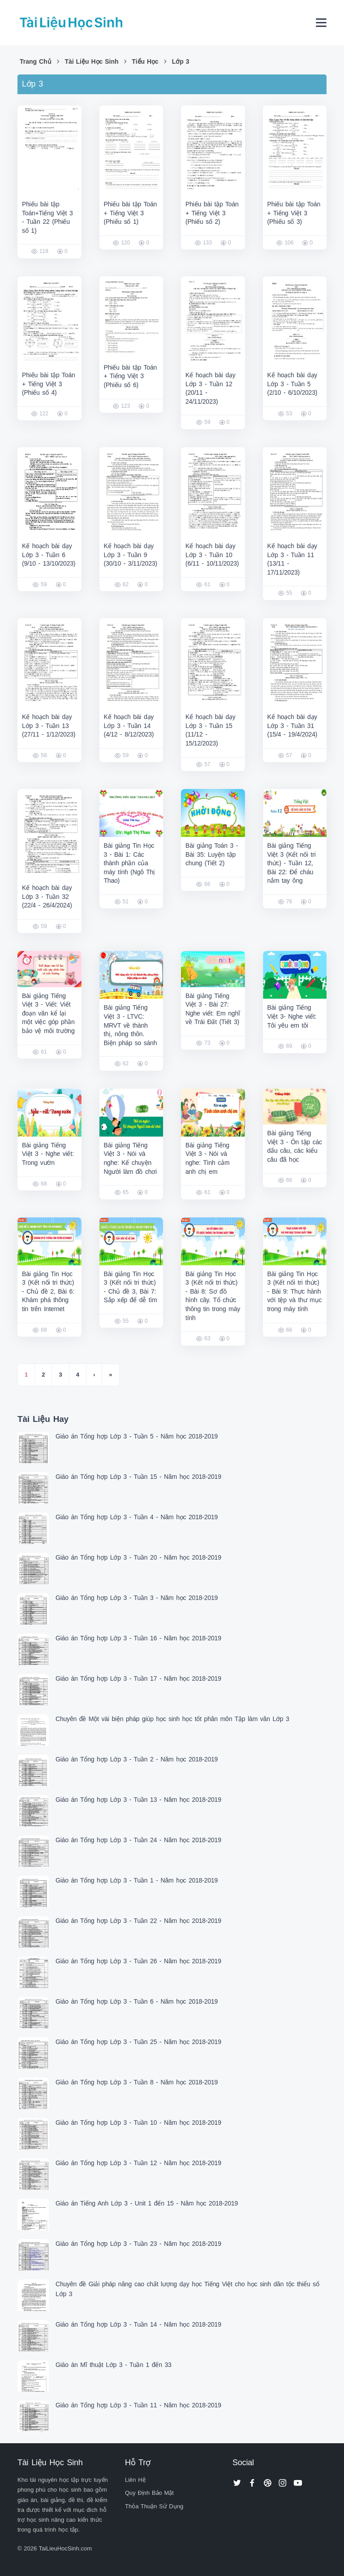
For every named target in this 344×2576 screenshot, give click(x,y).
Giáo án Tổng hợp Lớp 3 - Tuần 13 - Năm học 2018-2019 (138, 1799)
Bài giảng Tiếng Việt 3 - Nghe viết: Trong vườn (48, 1154)
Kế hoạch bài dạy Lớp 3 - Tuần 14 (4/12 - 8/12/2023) (129, 725)
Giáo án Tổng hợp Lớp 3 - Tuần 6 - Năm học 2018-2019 (137, 2001)
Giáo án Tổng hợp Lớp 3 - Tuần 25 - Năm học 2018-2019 (138, 2041)
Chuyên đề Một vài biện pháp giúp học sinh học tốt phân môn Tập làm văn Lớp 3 (172, 1718)
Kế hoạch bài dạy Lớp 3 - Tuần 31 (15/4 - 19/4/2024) (292, 725)
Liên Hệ (135, 2479)
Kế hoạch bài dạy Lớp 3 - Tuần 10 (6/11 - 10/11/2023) (212, 554)
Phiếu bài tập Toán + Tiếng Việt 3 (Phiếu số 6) (130, 376)
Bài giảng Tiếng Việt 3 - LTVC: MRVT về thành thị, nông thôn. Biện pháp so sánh (130, 1025)
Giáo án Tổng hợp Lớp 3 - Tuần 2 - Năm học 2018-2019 (137, 1759)
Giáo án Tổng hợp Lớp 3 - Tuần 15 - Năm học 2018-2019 (138, 1476)
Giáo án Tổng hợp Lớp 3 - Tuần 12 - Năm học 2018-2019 (138, 2162)
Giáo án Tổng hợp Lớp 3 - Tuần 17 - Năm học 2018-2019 (138, 1678)
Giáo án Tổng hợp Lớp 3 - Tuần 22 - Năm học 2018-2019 (138, 1920)
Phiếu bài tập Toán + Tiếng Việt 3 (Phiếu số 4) (48, 383)
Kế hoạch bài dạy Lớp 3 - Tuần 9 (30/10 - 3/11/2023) (130, 554)
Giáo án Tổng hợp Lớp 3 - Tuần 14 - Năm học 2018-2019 (138, 2324)
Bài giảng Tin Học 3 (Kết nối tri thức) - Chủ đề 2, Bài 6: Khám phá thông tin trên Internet (48, 1291)
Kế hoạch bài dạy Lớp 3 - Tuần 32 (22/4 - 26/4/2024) (47, 896)
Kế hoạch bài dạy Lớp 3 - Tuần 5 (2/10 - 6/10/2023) (292, 383)
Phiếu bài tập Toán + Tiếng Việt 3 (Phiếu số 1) (130, 213)
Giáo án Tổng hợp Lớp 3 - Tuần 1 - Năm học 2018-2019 (137, 1880)
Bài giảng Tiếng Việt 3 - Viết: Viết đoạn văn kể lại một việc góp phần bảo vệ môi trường (48, 1013)
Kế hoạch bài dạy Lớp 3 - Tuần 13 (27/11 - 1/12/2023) (48, 725)
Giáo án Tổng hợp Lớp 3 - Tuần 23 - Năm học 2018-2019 (138, 2243)
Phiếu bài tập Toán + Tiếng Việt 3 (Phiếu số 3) (294, 213)
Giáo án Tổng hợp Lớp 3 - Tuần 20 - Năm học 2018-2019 (138, 1557)
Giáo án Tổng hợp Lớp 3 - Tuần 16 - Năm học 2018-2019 (138, 1638)
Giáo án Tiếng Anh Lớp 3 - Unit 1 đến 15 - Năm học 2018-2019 (147, 2203)
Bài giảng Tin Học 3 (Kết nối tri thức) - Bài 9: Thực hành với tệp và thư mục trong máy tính (294, 1291)
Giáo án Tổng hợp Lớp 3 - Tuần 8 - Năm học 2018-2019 (137, 2082)
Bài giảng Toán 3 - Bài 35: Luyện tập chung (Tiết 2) (211, 854)
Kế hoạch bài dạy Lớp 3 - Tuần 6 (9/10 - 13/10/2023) (48, 554)
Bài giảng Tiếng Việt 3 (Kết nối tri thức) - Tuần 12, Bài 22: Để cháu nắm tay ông (291, 863)
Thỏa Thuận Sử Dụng (154, 2506)
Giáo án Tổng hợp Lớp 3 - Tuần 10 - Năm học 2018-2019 (138, 2122)
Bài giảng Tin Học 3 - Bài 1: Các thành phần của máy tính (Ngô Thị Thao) (129, 863)
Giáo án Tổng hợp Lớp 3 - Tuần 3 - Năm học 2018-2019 (137, 1597)
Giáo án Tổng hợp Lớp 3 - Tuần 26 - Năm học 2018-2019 (138, 1961)
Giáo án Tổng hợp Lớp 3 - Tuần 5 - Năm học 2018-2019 (137, 1436)
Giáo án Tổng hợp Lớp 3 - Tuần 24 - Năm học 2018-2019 (138, 1840)
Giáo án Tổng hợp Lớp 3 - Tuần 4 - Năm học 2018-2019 (137, 1517)
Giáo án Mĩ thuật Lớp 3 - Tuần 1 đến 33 (114, 2364)
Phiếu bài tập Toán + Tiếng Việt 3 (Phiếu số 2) (212, 213)
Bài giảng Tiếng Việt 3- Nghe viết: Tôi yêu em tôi (292, 1016)
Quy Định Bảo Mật (149, 2492)
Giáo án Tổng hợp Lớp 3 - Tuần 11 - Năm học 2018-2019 (138, 2405)
